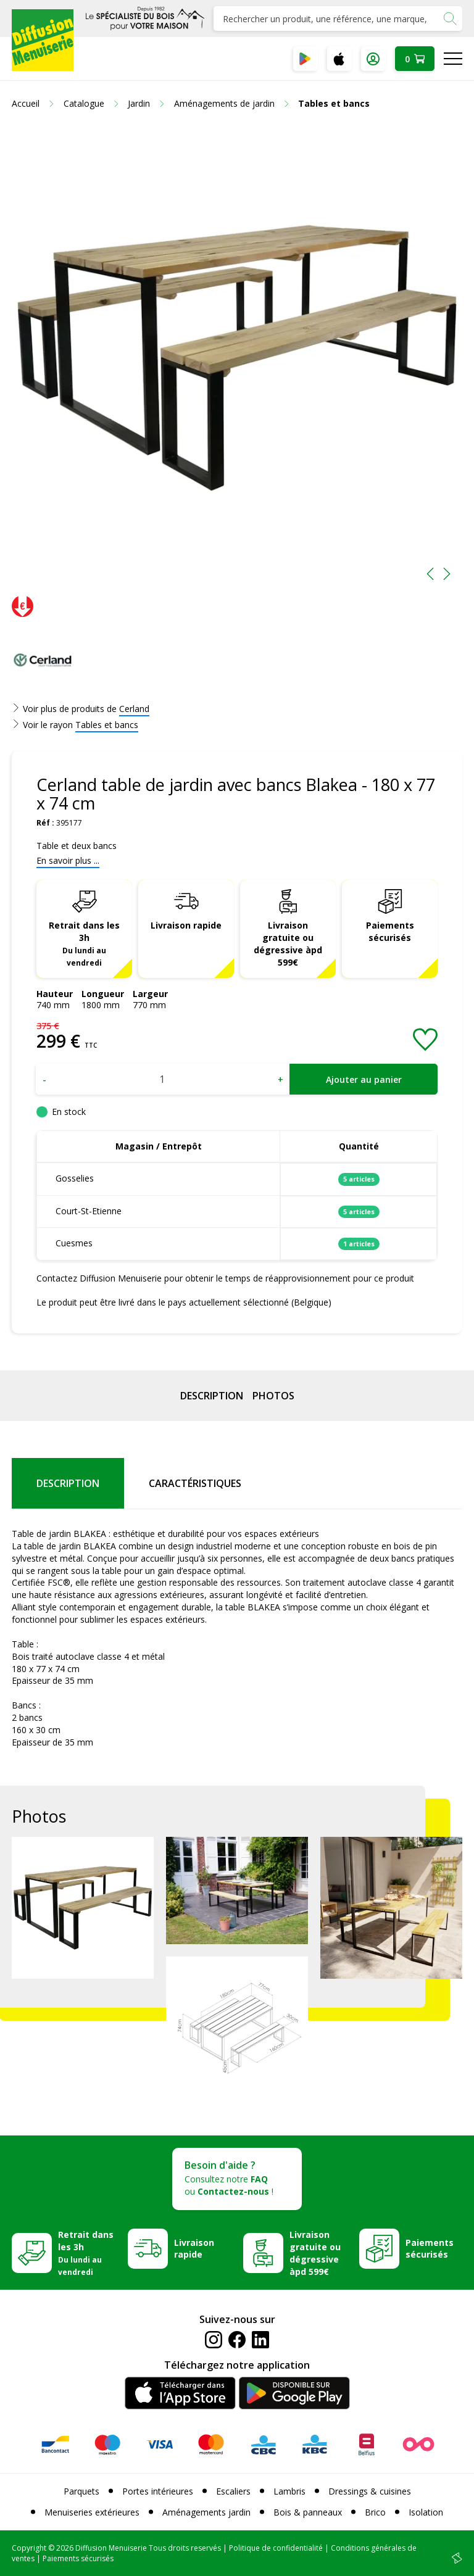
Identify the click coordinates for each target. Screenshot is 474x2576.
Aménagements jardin (206, 2512)
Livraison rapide (186, 925)
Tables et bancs (106, 725)
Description (211, 1395)
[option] (237, 358)
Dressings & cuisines (369, 2491)
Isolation (426, 2512)
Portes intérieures (157, 2491)
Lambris (289, 2491)
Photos (273, 1395)
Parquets (81, 2491)
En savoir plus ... (67, 860)
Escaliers (233, 2491)
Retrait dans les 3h (84, 943)
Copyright (29, 2548)
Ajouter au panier (364, 1079)
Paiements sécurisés (390, 931)
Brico (375, 2512)
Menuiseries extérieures (91, 2512)
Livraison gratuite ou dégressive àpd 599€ (288, 943)
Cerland (134, 708)
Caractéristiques (195, 1483)
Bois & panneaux (307, 2512)
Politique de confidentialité (276, 2548)
